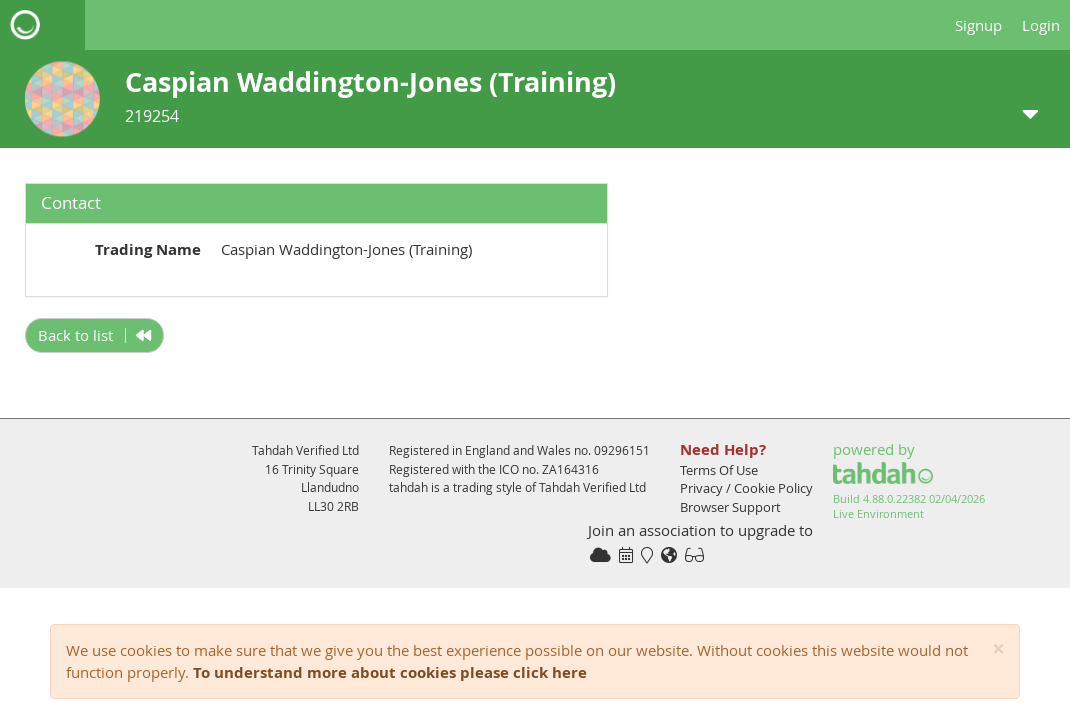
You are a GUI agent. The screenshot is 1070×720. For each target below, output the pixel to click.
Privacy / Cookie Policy (746, 488)
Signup (978, 25)
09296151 (622, 450)
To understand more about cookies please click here (390, 672)
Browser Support (730, 507)
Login (1041, 25)
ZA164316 (570, 469)
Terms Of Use (719, 470)
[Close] (998, 649)
